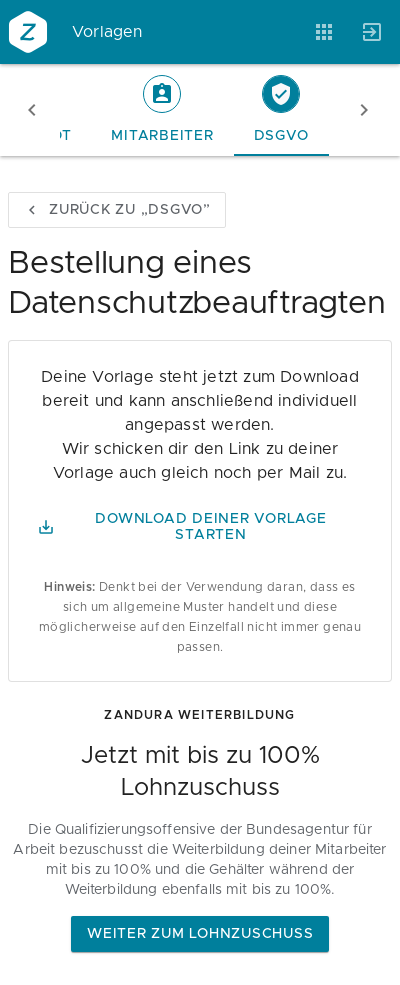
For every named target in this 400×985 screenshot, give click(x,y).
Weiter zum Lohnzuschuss (200, 934)
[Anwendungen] (324, 32)
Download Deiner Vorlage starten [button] (182, 527)
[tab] (162, 110)
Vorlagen (107, 32)
